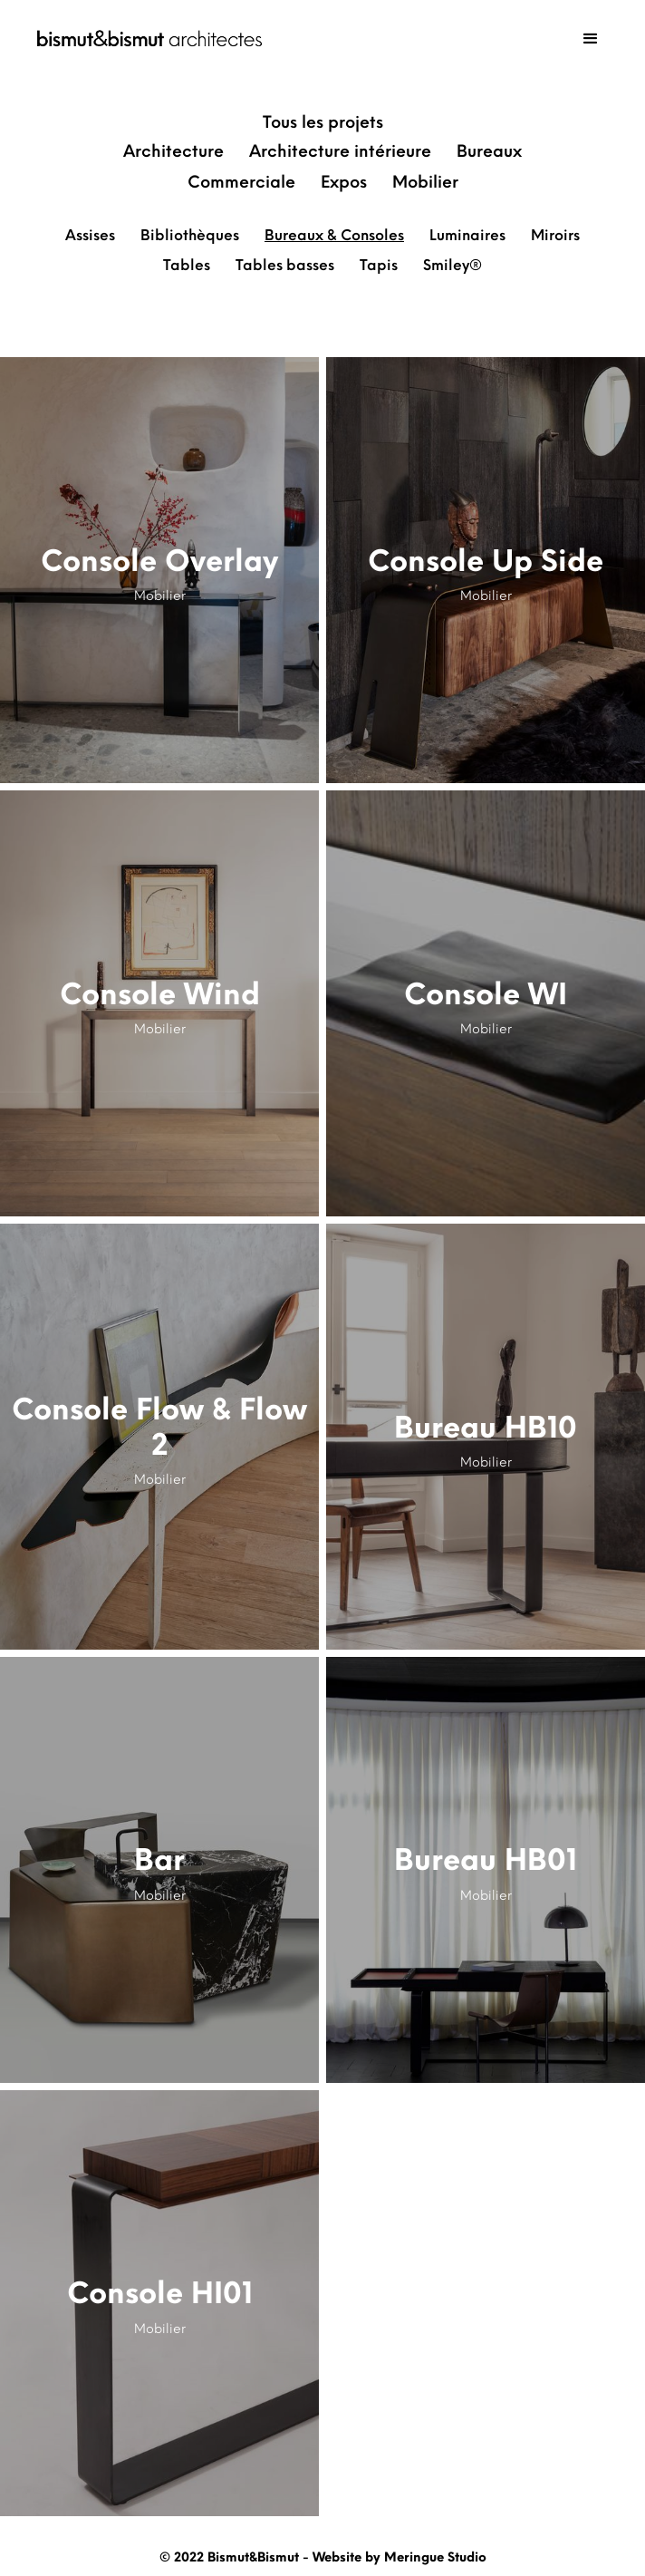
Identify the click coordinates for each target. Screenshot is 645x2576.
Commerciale (241, 182)
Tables (186, 265)
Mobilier (425, 182)
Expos (344, 182)
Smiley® (452, 265)
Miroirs (555, 235)
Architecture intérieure (340, 151)
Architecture (173, 151)
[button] (590, 39)
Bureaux (489, 151)
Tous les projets (323, 122)
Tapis (379, 265)
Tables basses (285, 265)
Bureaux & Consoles (334, 235)
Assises (90, 235)
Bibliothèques (189, 235)
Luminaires (467, 235)
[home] (145, 38)
